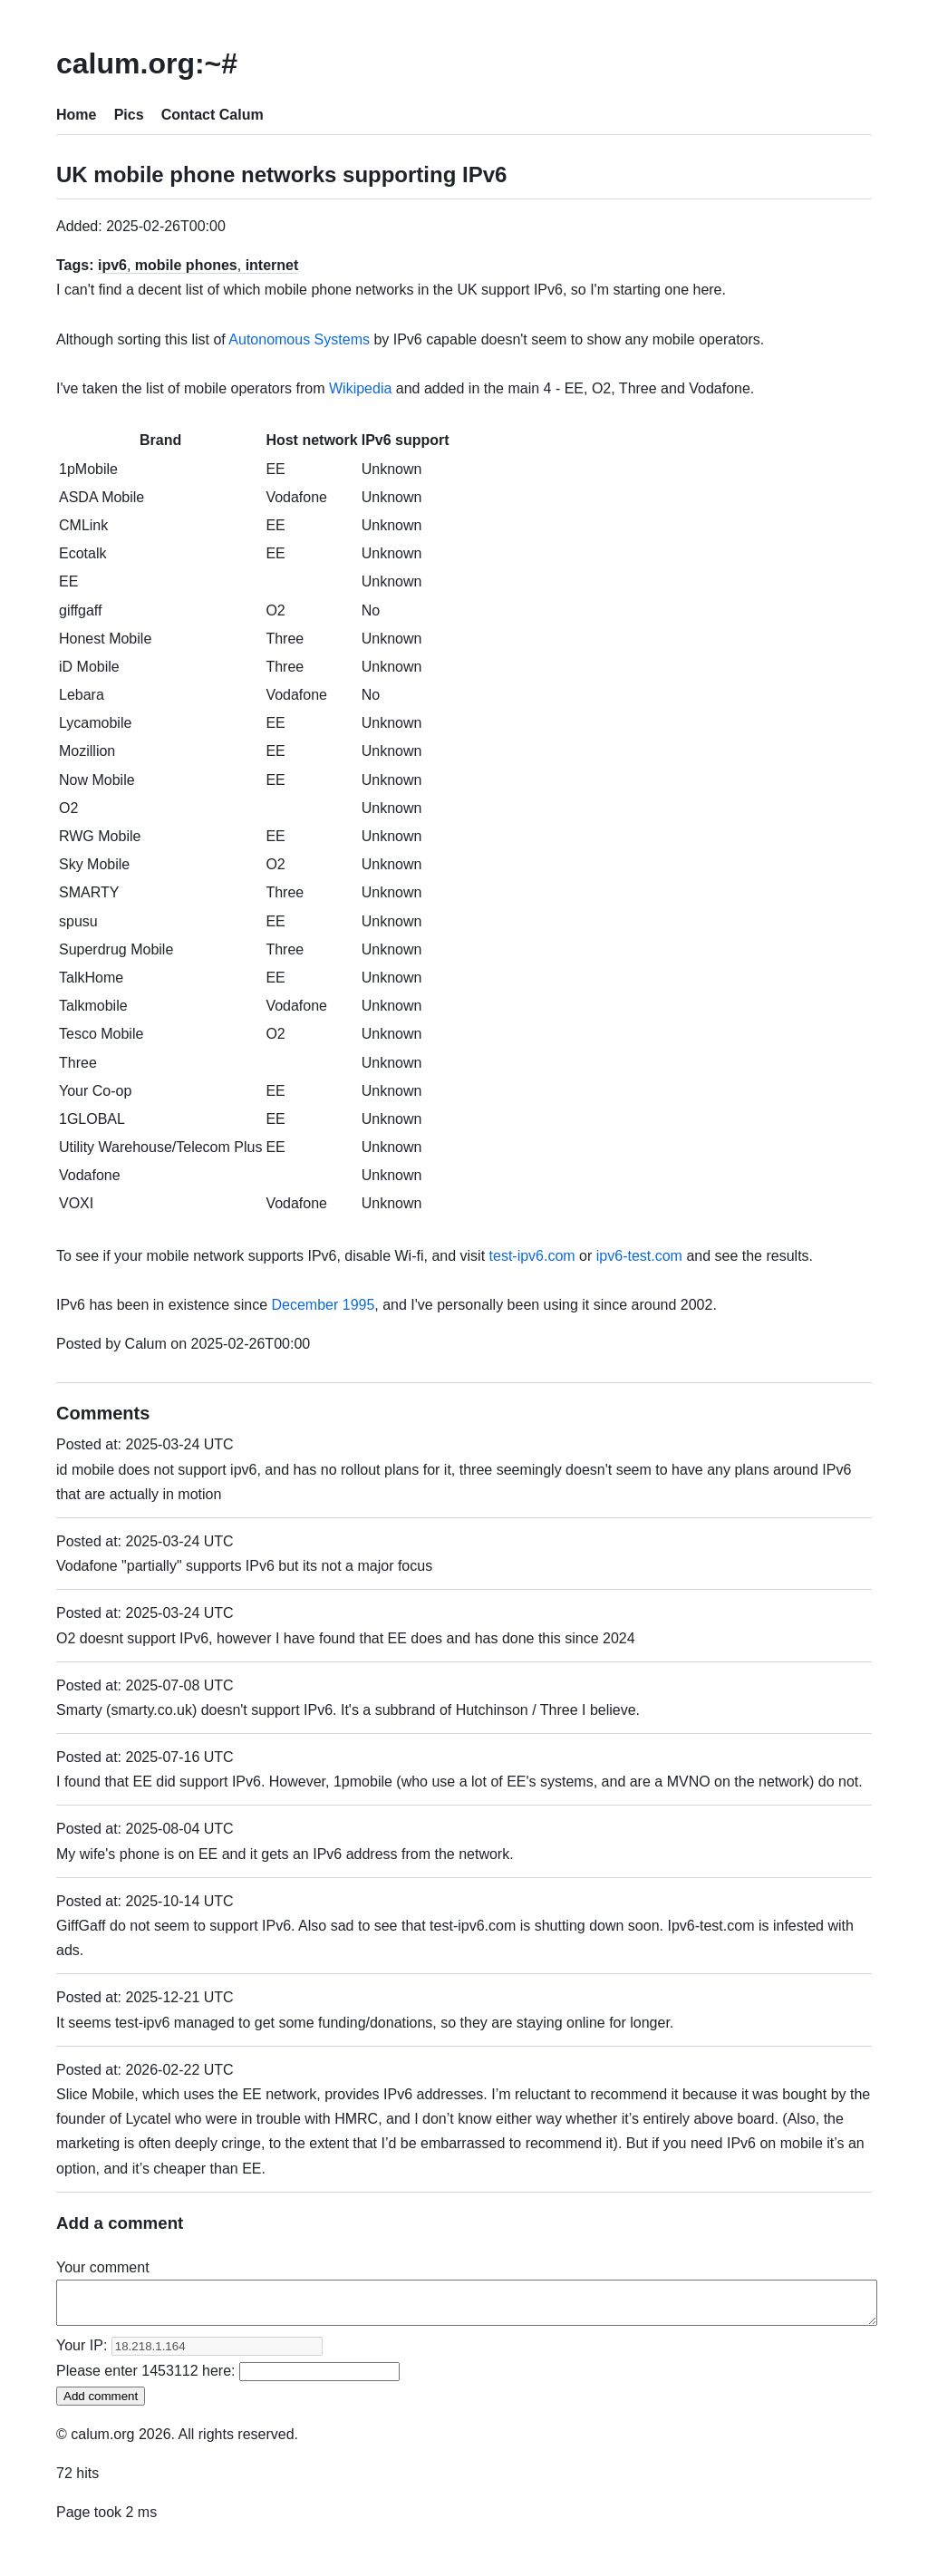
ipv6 (112, 265)
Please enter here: (228, 2379)
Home (76, 114)
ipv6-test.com (639, 1256)
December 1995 (322, 1304)
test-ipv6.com (532, 1256)
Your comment (103, 2267)
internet (272, 265)
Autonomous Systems (299, 339)
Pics (129, 114)
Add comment (100, 2404)
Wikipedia (360, 388)
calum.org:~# (146, 63)
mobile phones (186, 265)
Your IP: (189, 2353)
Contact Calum (212, 114)
